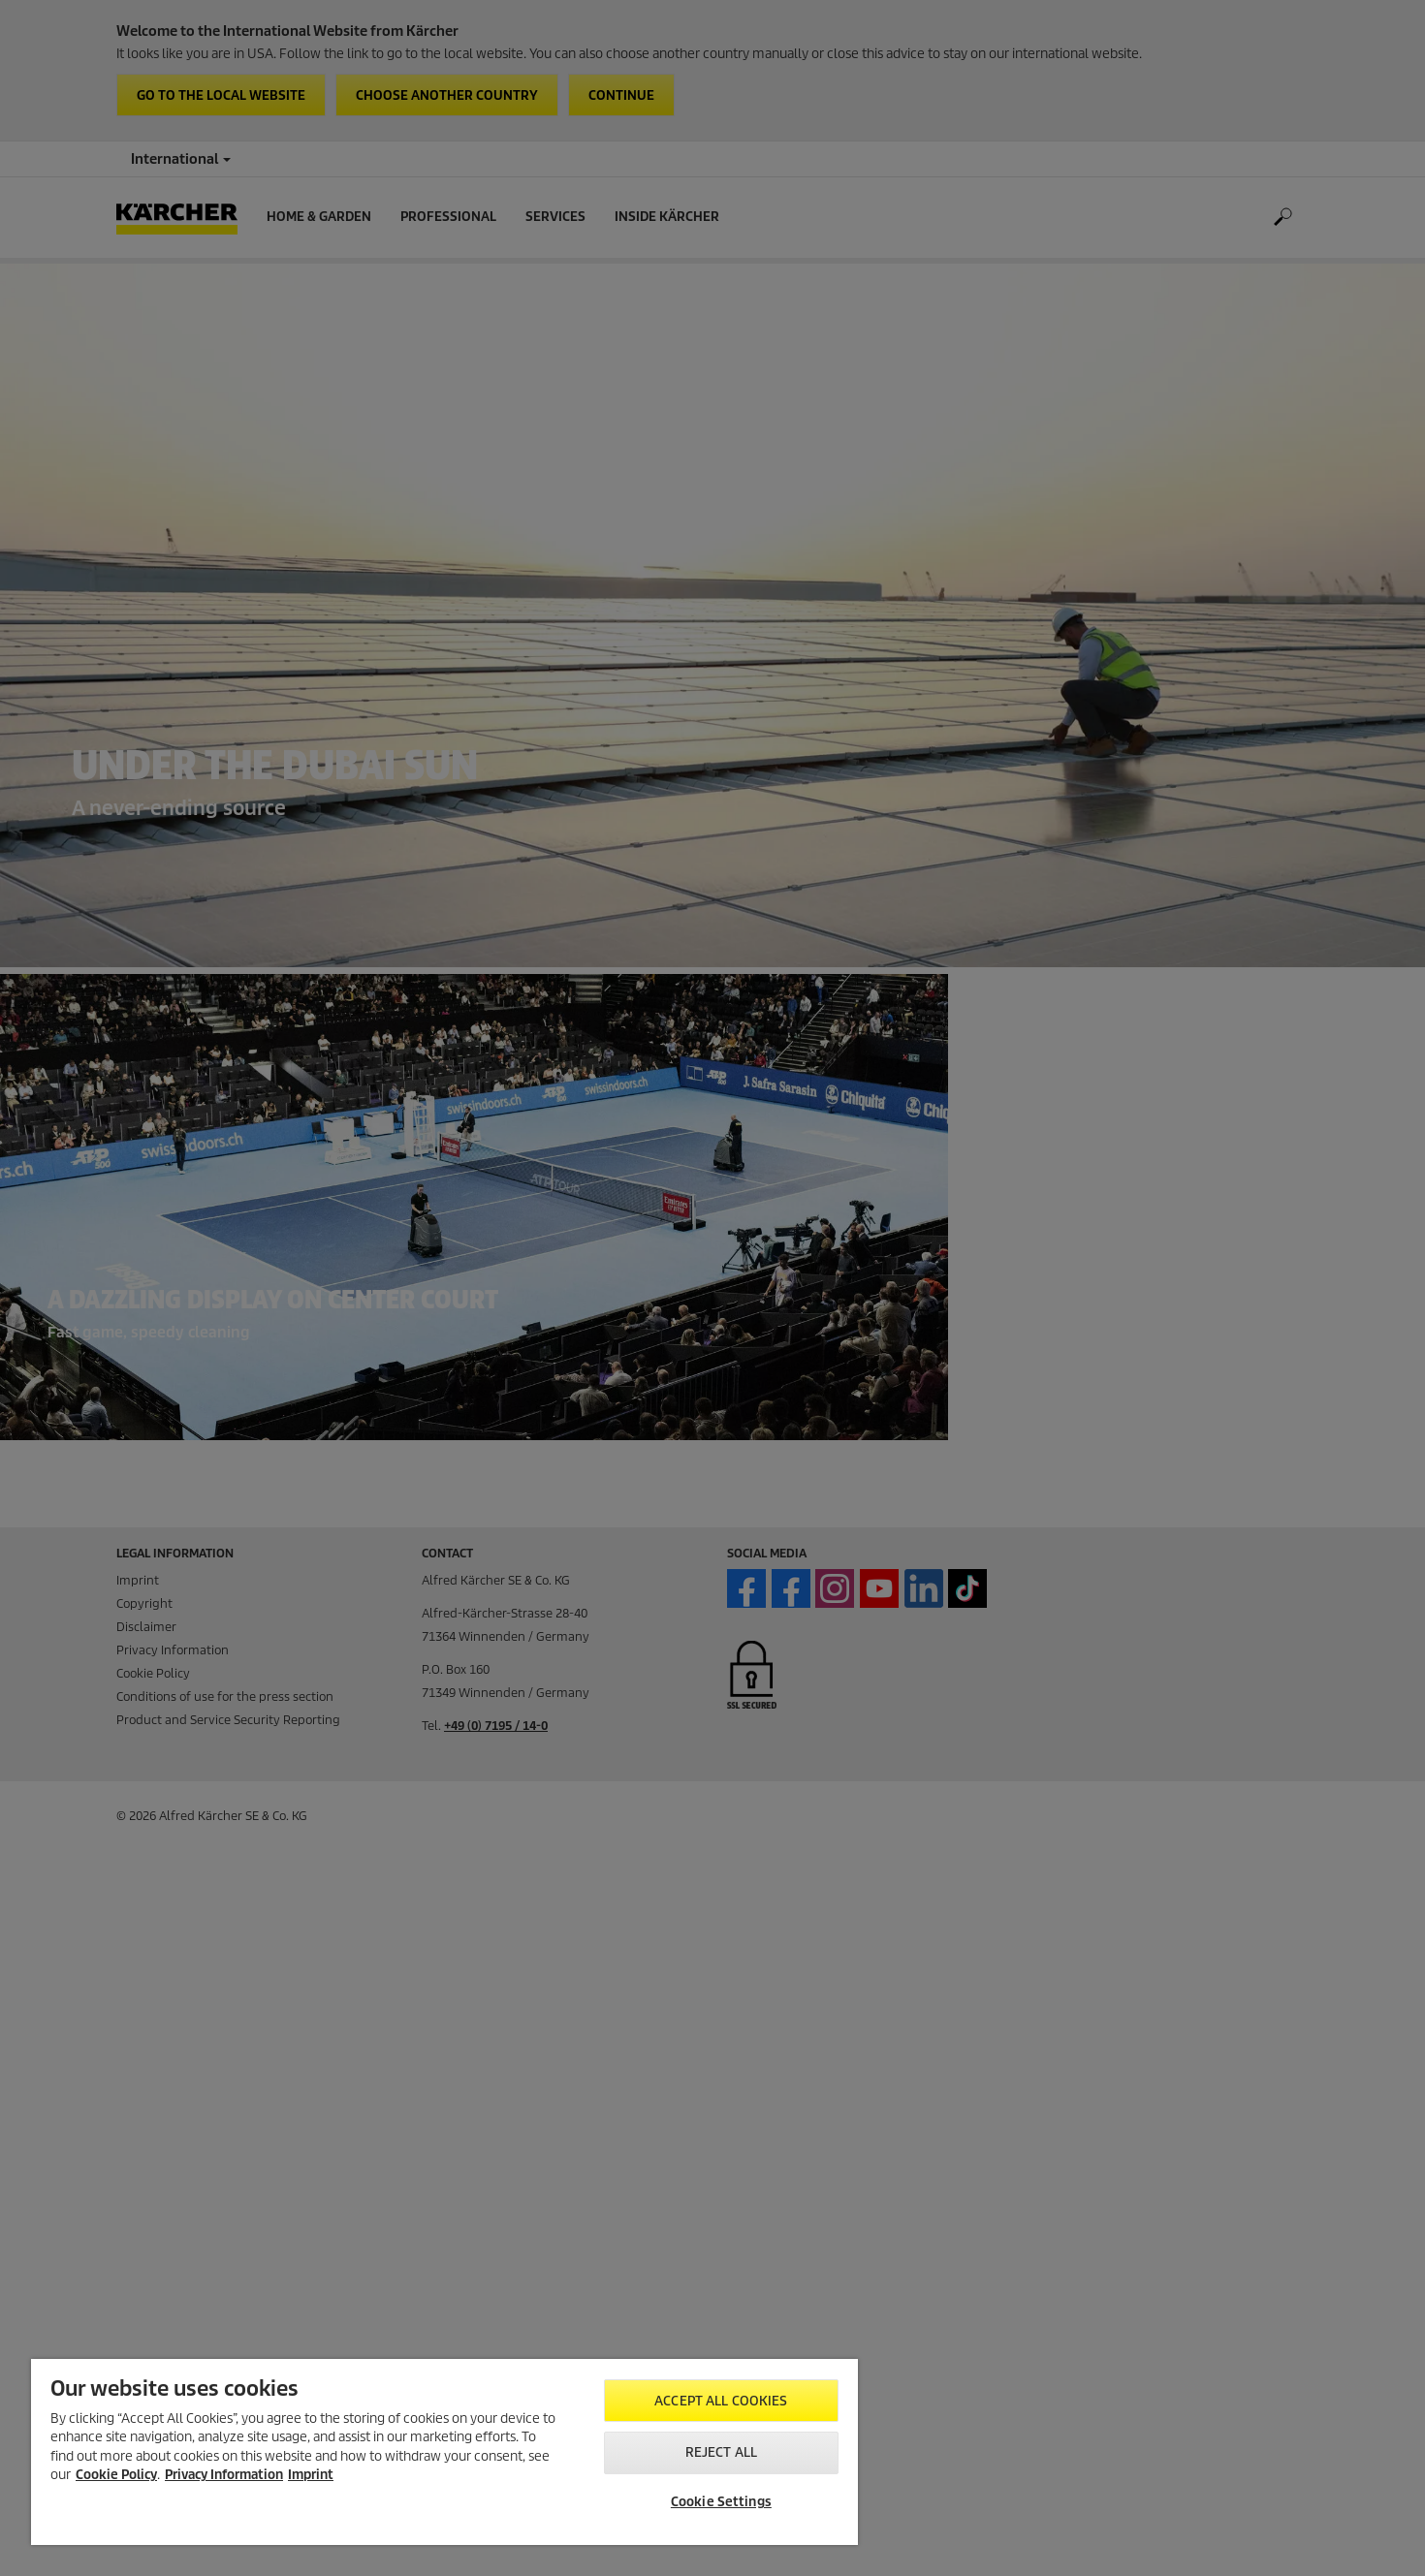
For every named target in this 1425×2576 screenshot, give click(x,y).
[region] (444, 2452)
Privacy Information (224, 2474)
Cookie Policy (116, 2474)
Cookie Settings (721, 2502)
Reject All (721, 2452)
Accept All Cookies (720, 2401)
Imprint (310, 2474)
